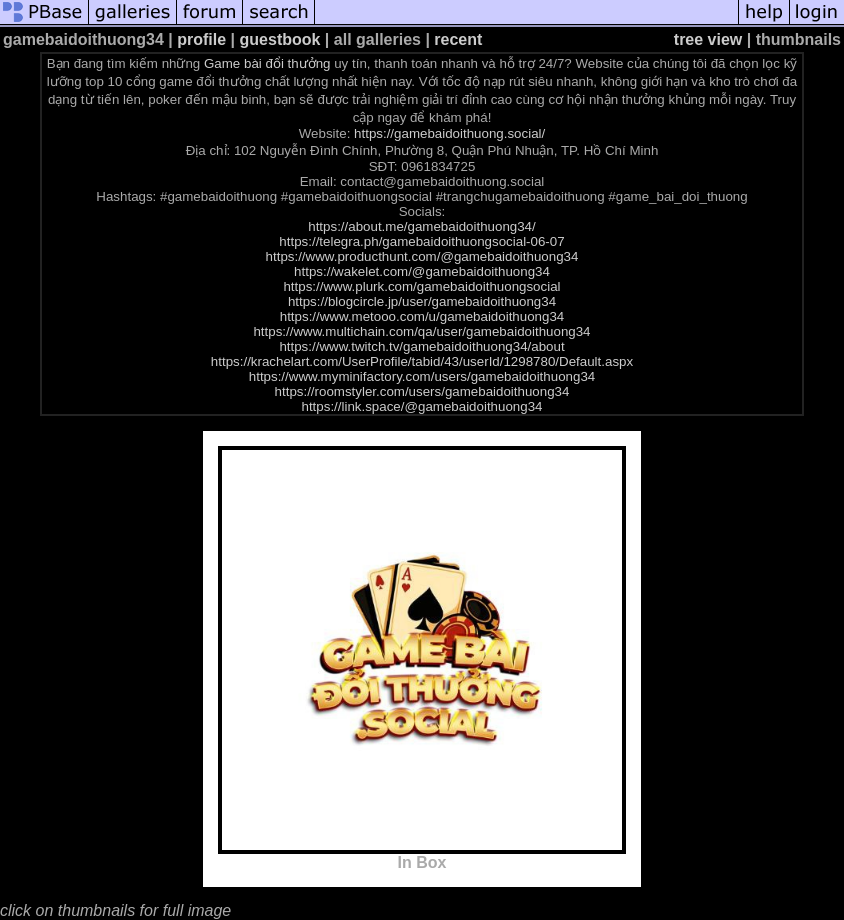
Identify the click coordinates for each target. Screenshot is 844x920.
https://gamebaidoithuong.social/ (449, 133)
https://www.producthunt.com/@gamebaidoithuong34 (422, 256)
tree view (708, 39)
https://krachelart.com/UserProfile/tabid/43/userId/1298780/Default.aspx (422, 361)
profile (201, 39)
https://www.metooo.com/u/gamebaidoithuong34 (422, 316)
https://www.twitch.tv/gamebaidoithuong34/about (421, 346)
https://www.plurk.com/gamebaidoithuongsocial (421, 286)
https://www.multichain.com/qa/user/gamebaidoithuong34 (421, 331)
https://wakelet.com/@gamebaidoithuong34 (422, 271)
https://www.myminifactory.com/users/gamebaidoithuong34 (422, 376)
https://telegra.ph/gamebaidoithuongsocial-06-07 (421, 241)
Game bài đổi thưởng (267, 63)
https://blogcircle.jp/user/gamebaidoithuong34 (422, 301)
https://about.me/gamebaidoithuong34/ (421, 226)
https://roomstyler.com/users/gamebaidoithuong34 (422, 391)
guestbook (280, 39)
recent (458, 39)
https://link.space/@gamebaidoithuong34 (421, 406)
